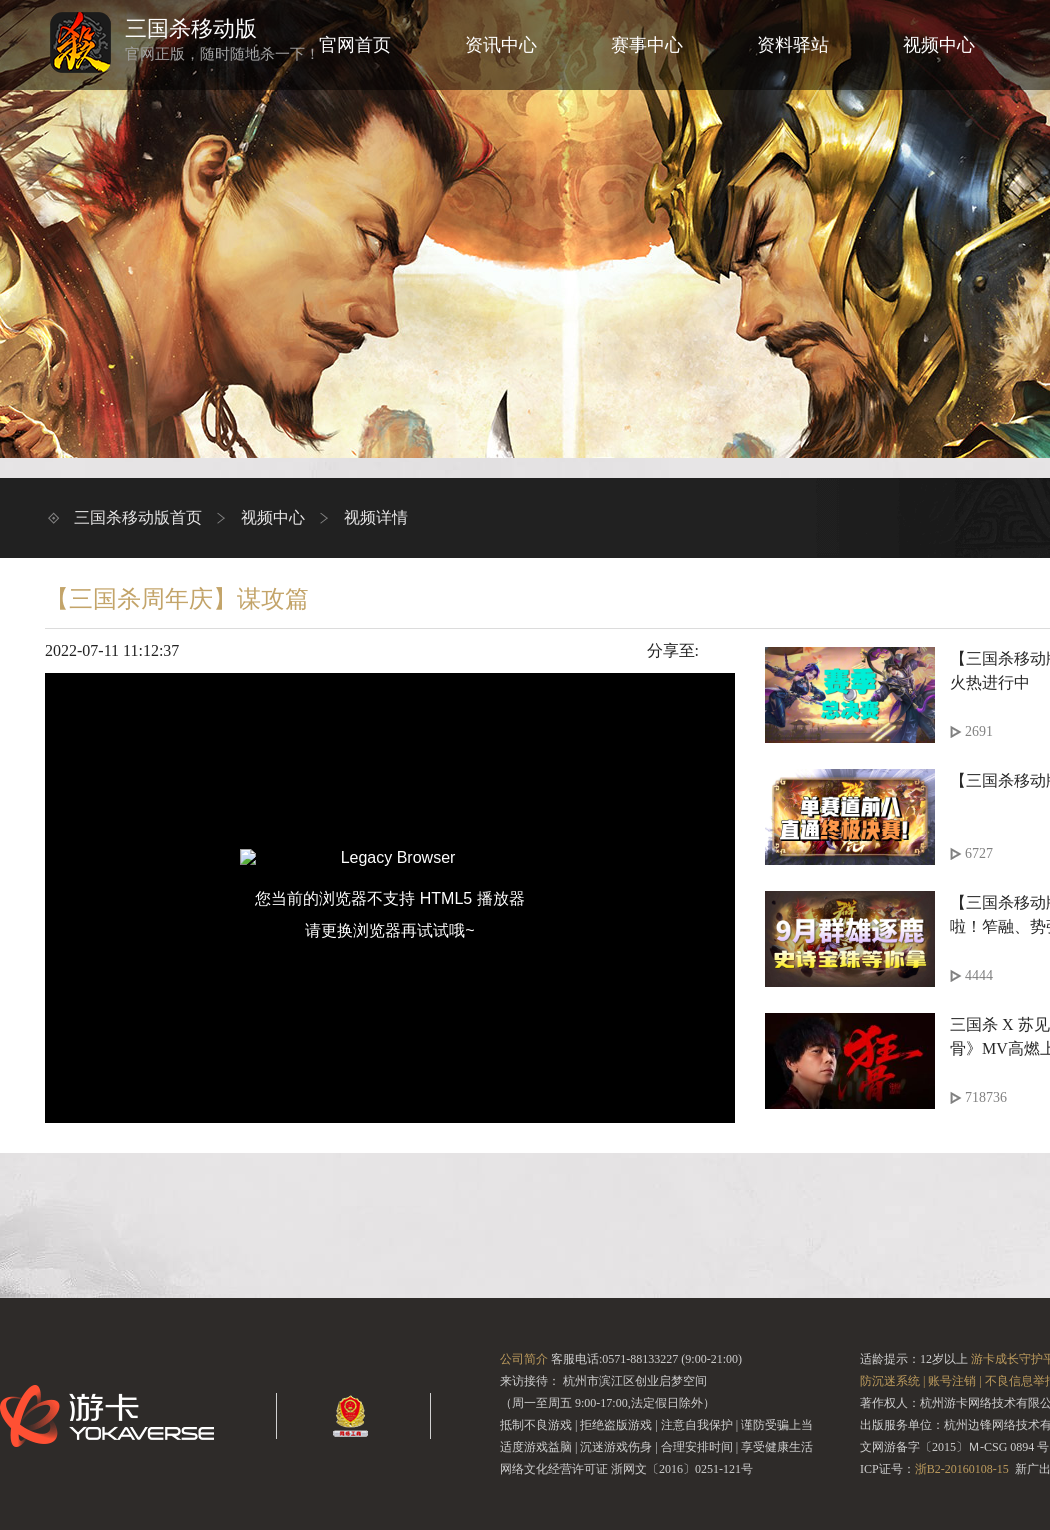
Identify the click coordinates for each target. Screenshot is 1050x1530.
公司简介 (524, 1359)
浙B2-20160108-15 (962, 1469)
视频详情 (376, 517)
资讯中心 (501, 45)
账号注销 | (954, 1381)
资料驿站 (793, 45)
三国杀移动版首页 (138, 517)
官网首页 (355, 45)
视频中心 (939, 45)
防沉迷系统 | (892, 1381)
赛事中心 (647, 45)
